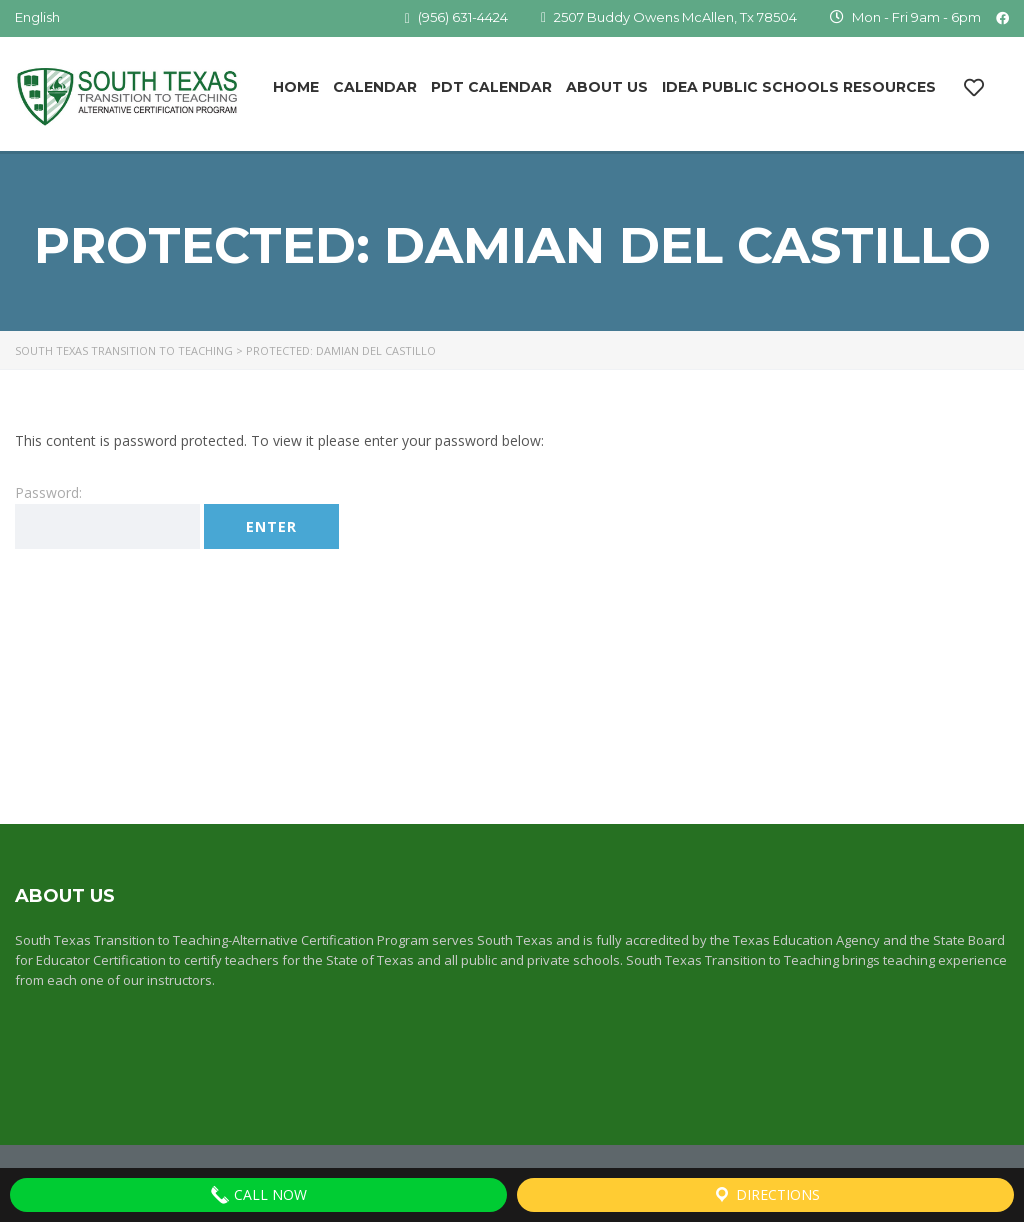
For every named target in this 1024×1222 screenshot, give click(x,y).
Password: (107, 516)
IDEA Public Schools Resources (799, 87)
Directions (766, 1195)
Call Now (258, 1195)
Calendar (375, 87)
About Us (607, 87)
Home (296, 87)
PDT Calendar (491, 87)
